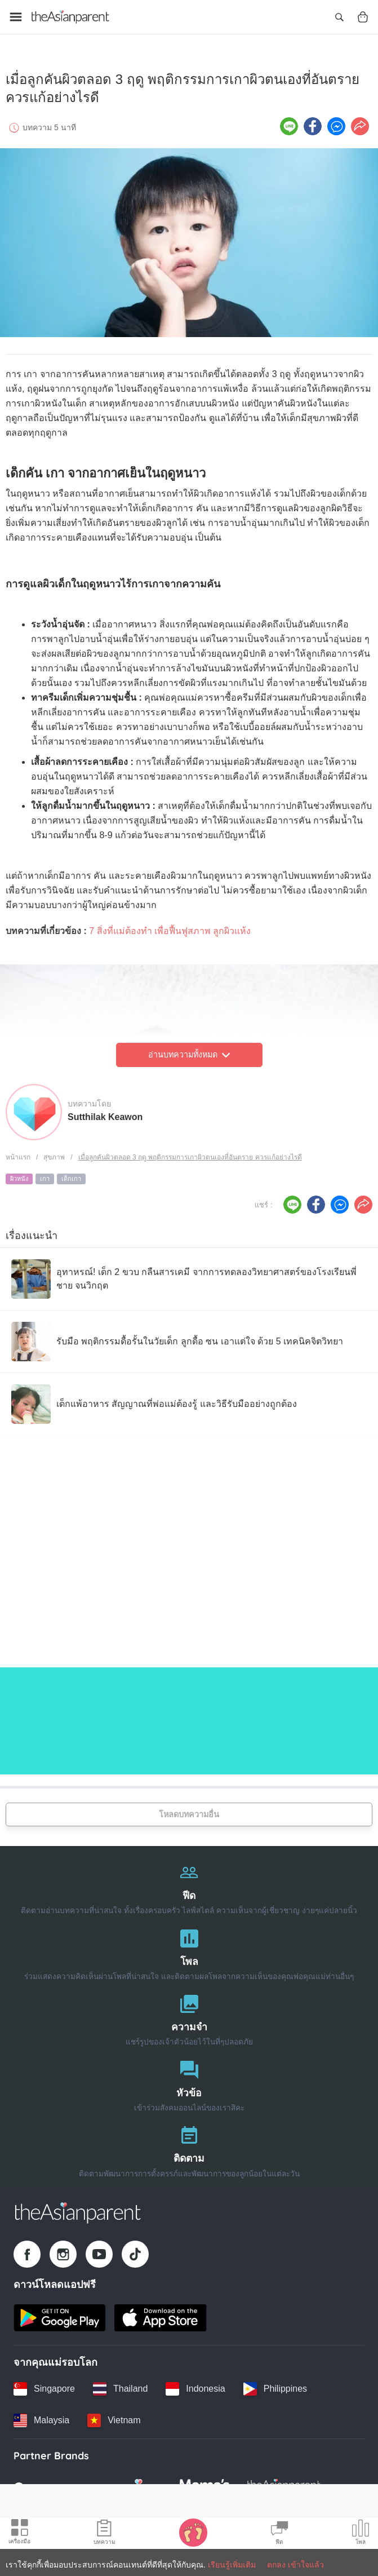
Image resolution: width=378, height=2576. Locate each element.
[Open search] (339, 17)
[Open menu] (16, 17)
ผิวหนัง (19, 1174)
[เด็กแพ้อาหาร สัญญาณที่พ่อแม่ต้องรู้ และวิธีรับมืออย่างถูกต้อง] (154, 1400)
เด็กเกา (71, 1174)
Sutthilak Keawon (105, 1113)
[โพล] (189, 1948)
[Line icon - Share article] (289, 122)
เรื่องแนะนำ (31, 1231)
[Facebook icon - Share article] (313, 122)
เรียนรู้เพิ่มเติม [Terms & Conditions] (232, 2564)
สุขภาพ (54, 1153)
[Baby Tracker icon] (193, 2532)
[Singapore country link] (44, 2385)
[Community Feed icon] (279, 2533)
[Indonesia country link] (195, 2385)
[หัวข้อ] (189, 2079)
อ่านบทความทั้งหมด (189, 1051)
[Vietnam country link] (113, 2416)
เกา (45, 1174)
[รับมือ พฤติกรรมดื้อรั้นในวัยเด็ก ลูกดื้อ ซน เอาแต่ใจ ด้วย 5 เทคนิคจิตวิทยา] (177, 1337)
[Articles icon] (104, 2533)
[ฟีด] (189, 1882)
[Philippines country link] (275, 2385)
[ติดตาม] (189, 2145)
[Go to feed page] (70, 17)
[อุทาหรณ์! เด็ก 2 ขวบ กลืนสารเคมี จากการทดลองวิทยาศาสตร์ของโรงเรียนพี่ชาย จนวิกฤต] (189, 1275)
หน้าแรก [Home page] (18, 1153)
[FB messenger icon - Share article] (336, 122)
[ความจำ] (189, 2013)
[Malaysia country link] (41, 2416)
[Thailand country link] (120, 2385)
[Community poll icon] (361, 2533)
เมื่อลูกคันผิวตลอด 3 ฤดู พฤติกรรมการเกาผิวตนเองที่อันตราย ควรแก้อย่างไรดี (190, 1153)
